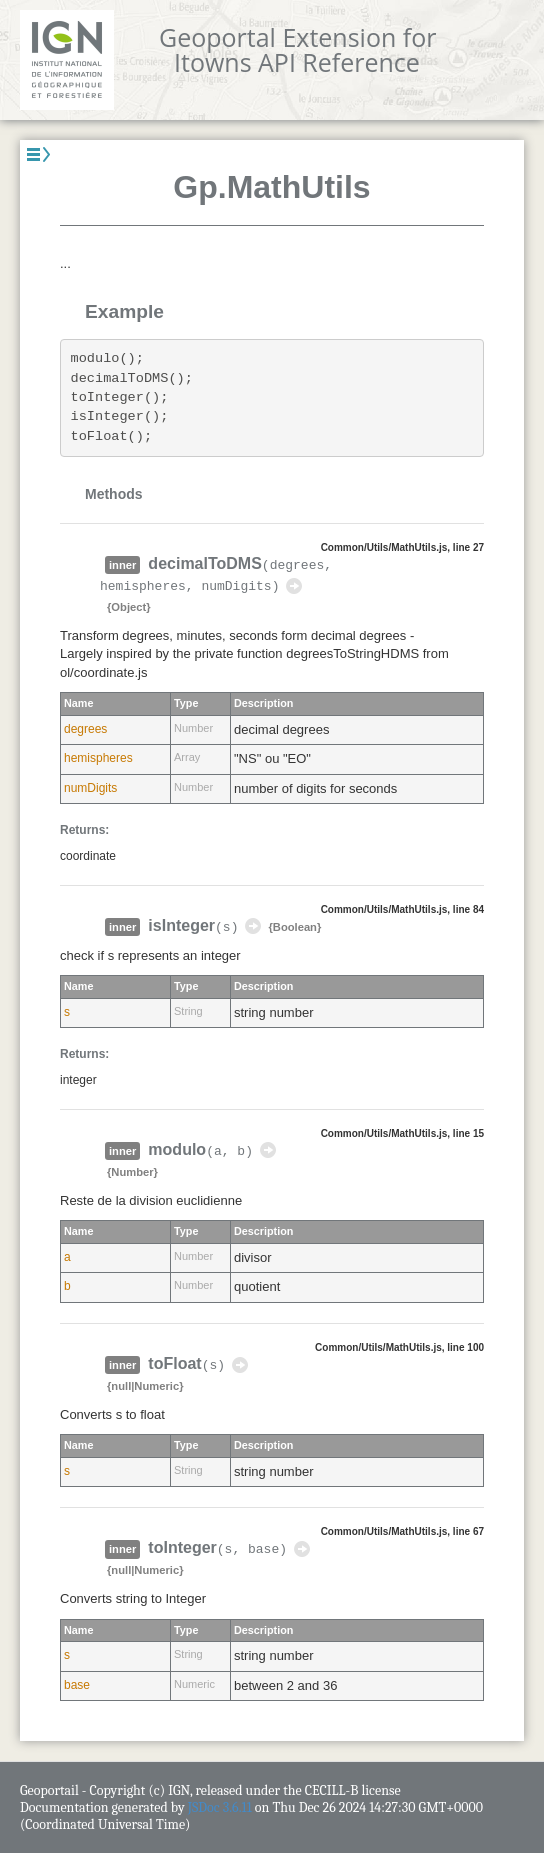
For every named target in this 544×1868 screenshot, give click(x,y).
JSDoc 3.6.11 (220, 1807)
